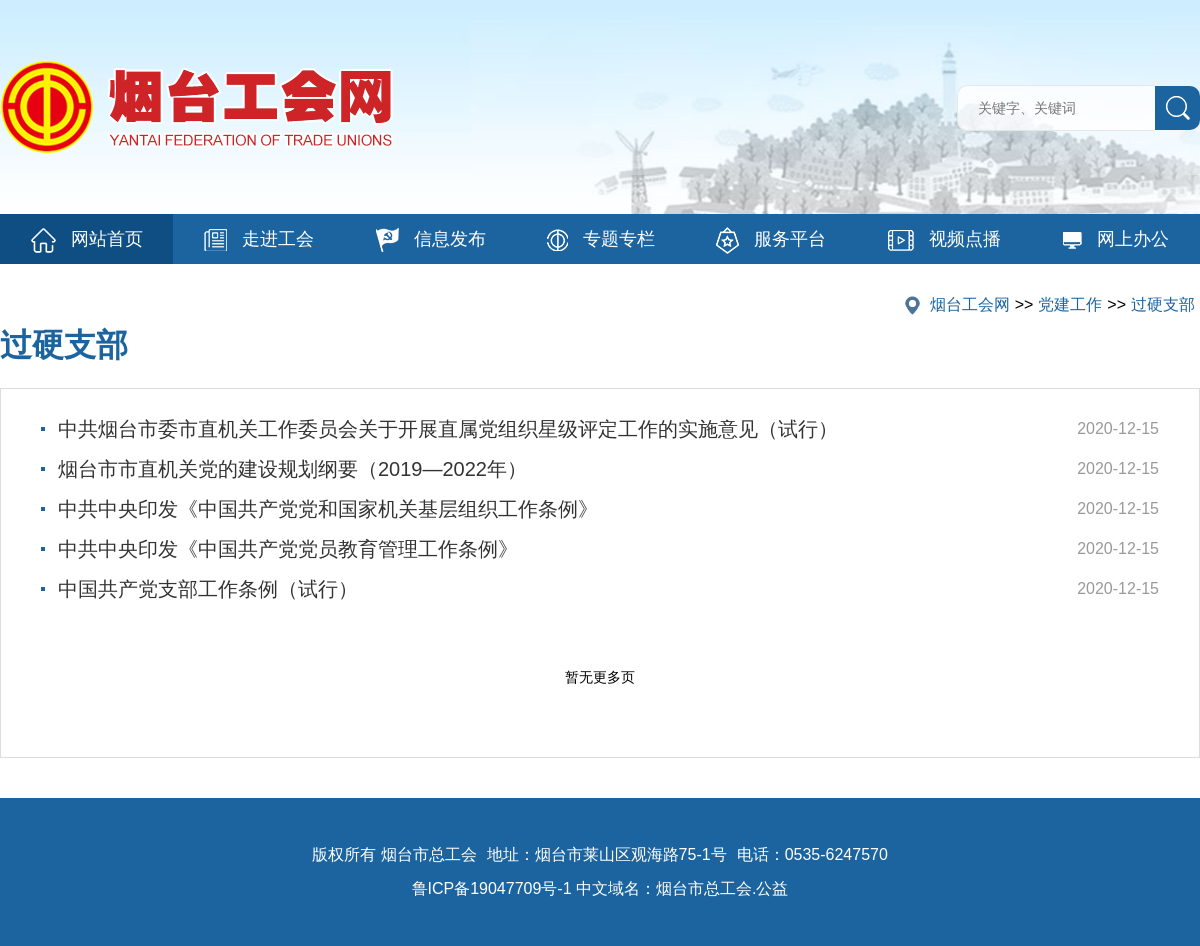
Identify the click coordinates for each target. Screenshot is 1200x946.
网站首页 (87, 240)
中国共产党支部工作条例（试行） (208, 589)
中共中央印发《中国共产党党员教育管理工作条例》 (288, 549)
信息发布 (431, 240)
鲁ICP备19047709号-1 (492, 888)
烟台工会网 (970, 304)
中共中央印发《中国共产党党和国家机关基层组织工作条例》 (328, 509)
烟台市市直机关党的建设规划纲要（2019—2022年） (292, 469)
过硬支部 (1163, 304)
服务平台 (771, 240)
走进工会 (259, 240)
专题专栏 (601, 240)
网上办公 (1115, 239)
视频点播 (944, 240)
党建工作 (1070, 304)
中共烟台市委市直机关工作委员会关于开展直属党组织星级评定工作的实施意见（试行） (448, 429)
